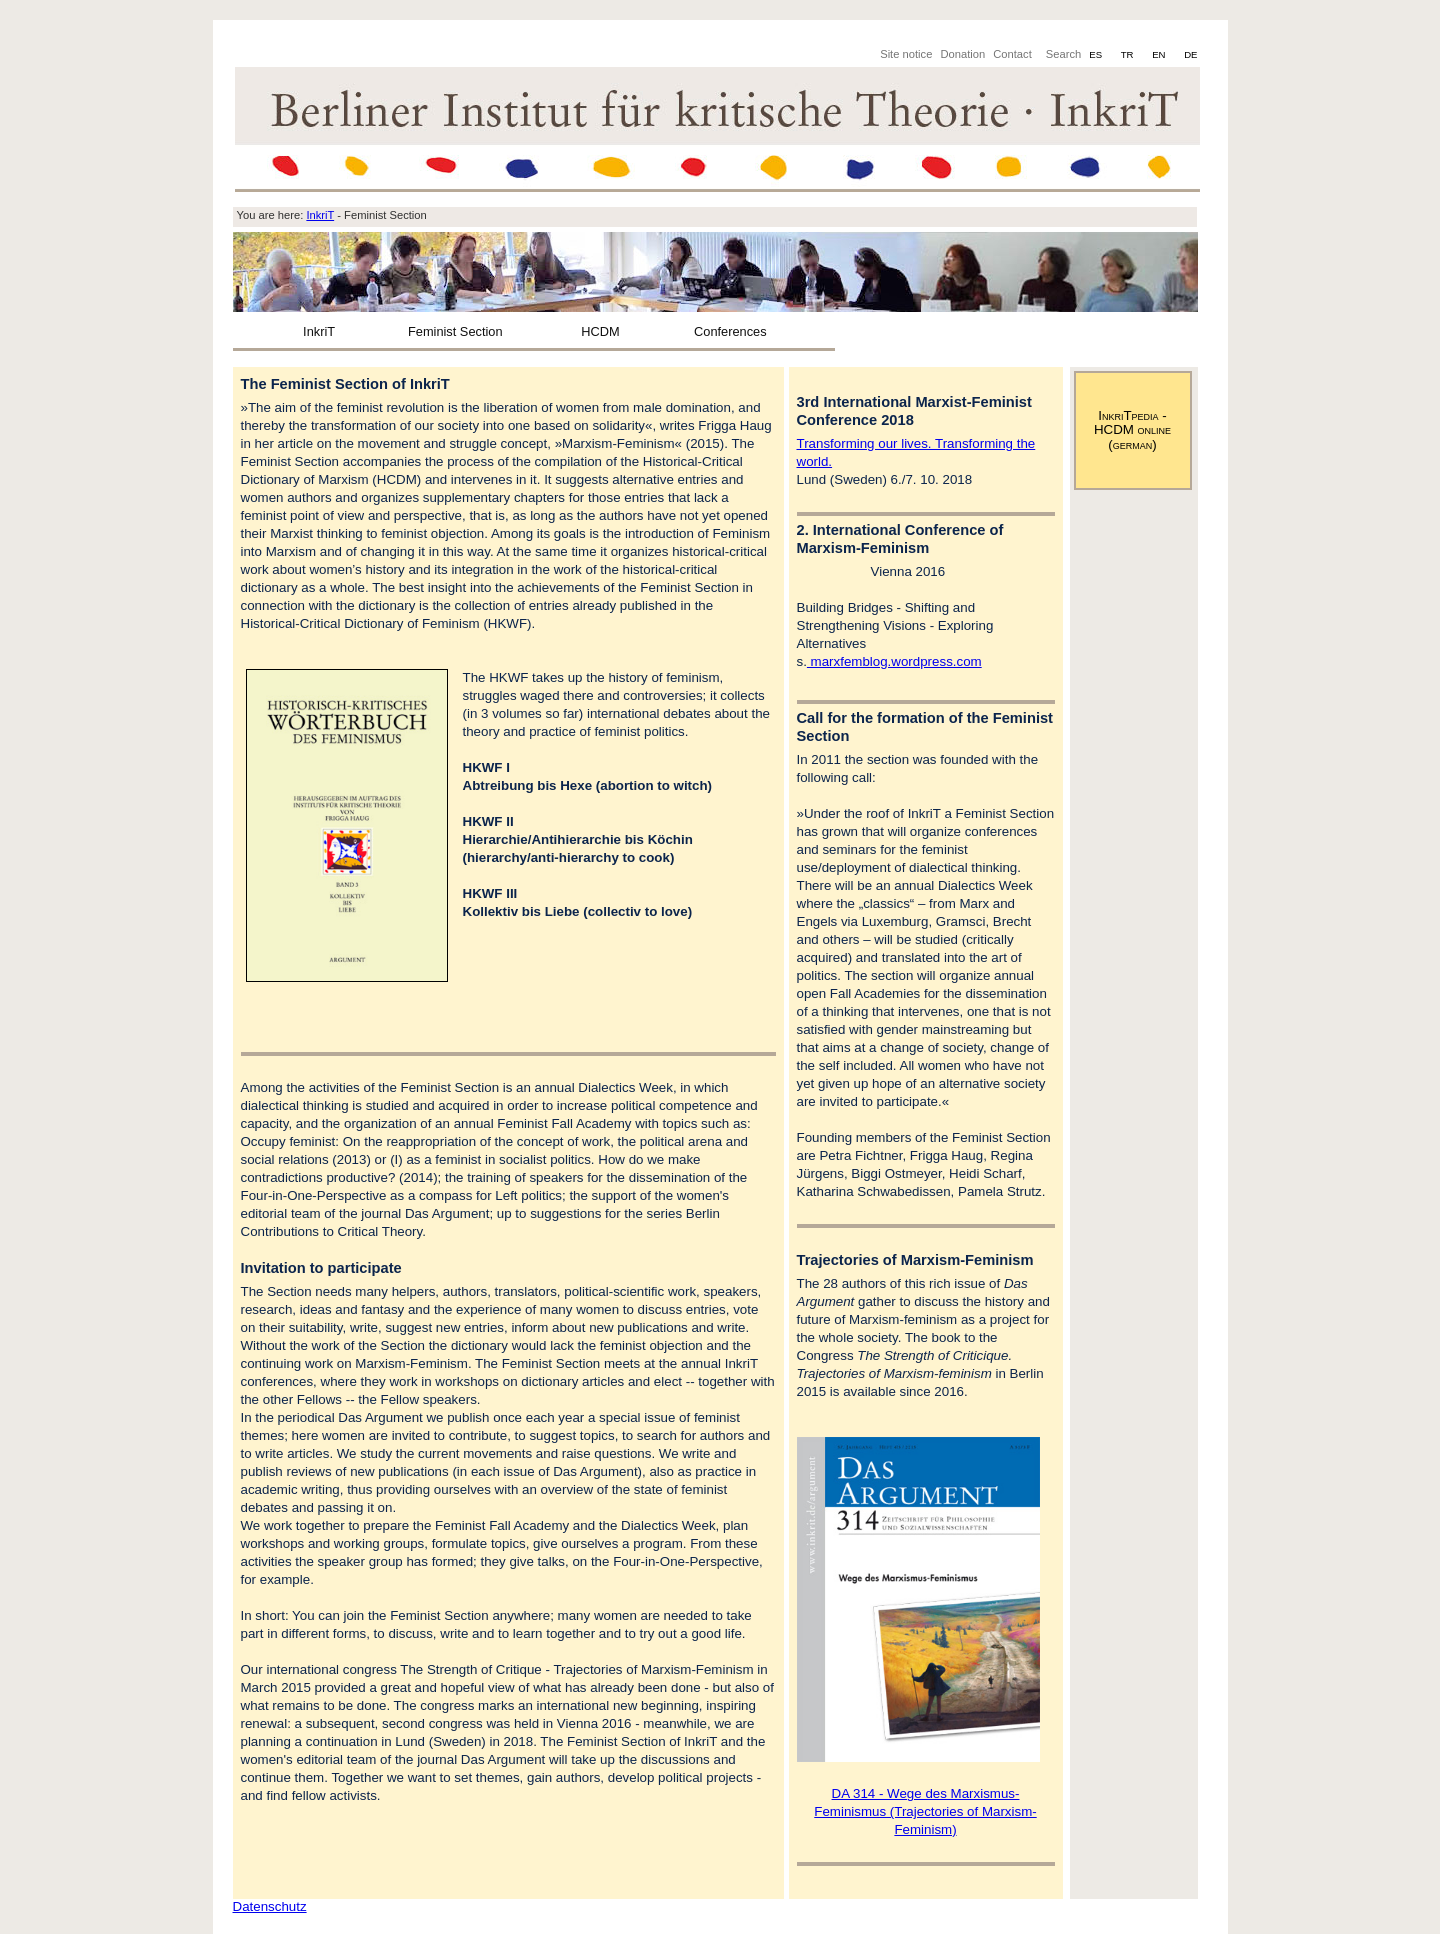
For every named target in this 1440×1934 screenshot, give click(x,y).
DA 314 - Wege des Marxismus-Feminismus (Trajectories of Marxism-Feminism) (925, 1811)
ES (1096, 54)
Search (1063, 54)
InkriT (319, 331)
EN (1160, 54)
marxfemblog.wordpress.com (894, 661)
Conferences (730, 331)
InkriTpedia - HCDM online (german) (1132, 430)
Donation (962, 54)
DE (1190, 54)
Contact (1012, 54)
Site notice (906, 54)
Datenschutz (270, 1906)
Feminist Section (455, 331)
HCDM (600, 331)
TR (1128, 54)
